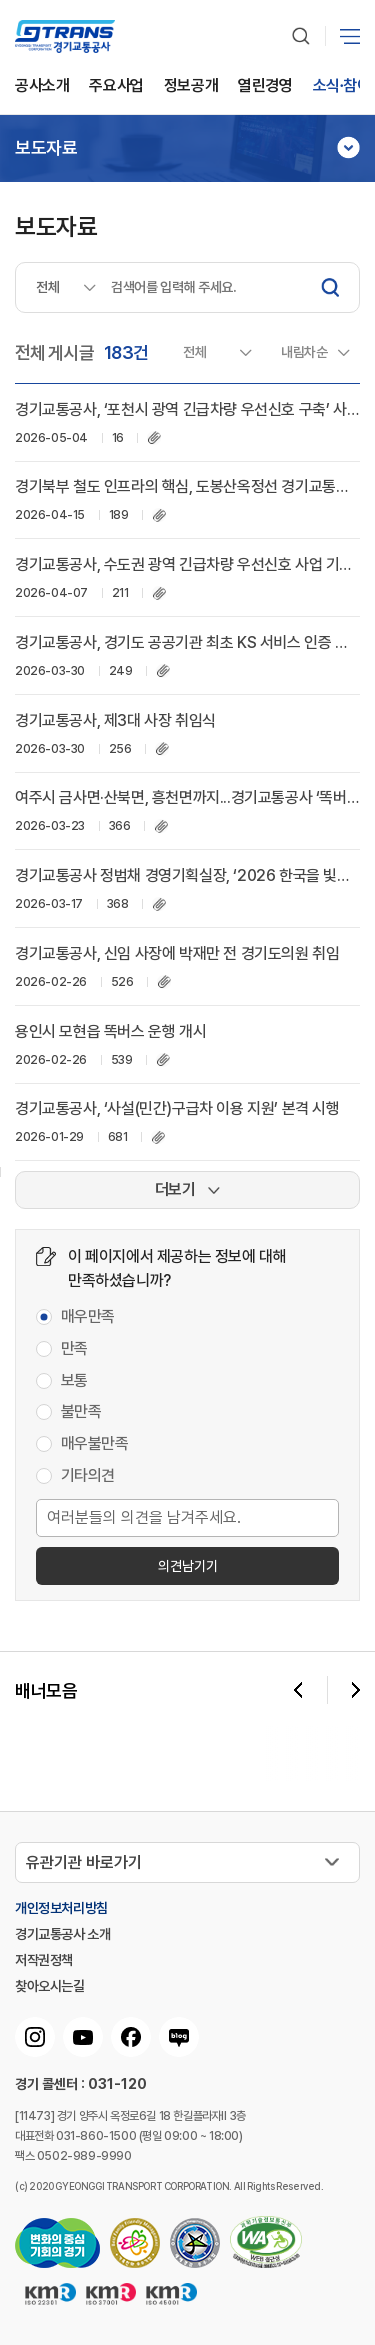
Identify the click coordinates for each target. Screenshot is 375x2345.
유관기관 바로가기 (84, 1862)
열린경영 (265, 86)
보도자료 (46, 148)
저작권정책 (44, 1960)
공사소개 (42, 86)
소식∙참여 (342, 86)
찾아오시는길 (50, 1986)
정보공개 (191, 86)
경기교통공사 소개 (62, 1934)
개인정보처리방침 (61, 1908)
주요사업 (116, 86)
